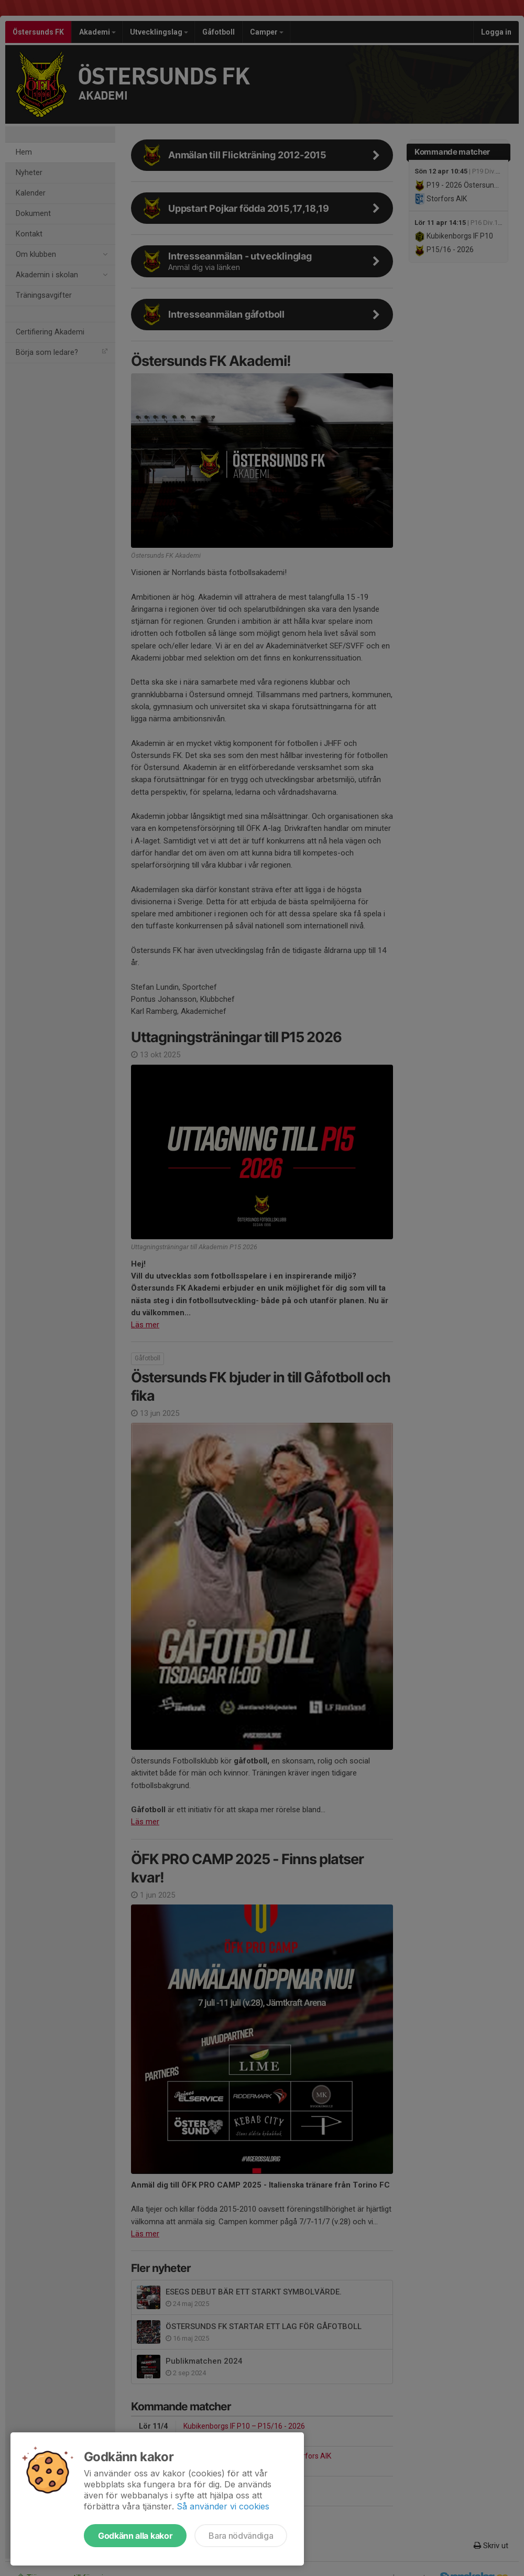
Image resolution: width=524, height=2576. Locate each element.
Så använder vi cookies (223, 2506)
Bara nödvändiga (241, 2535)
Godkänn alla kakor (135, 2535)
